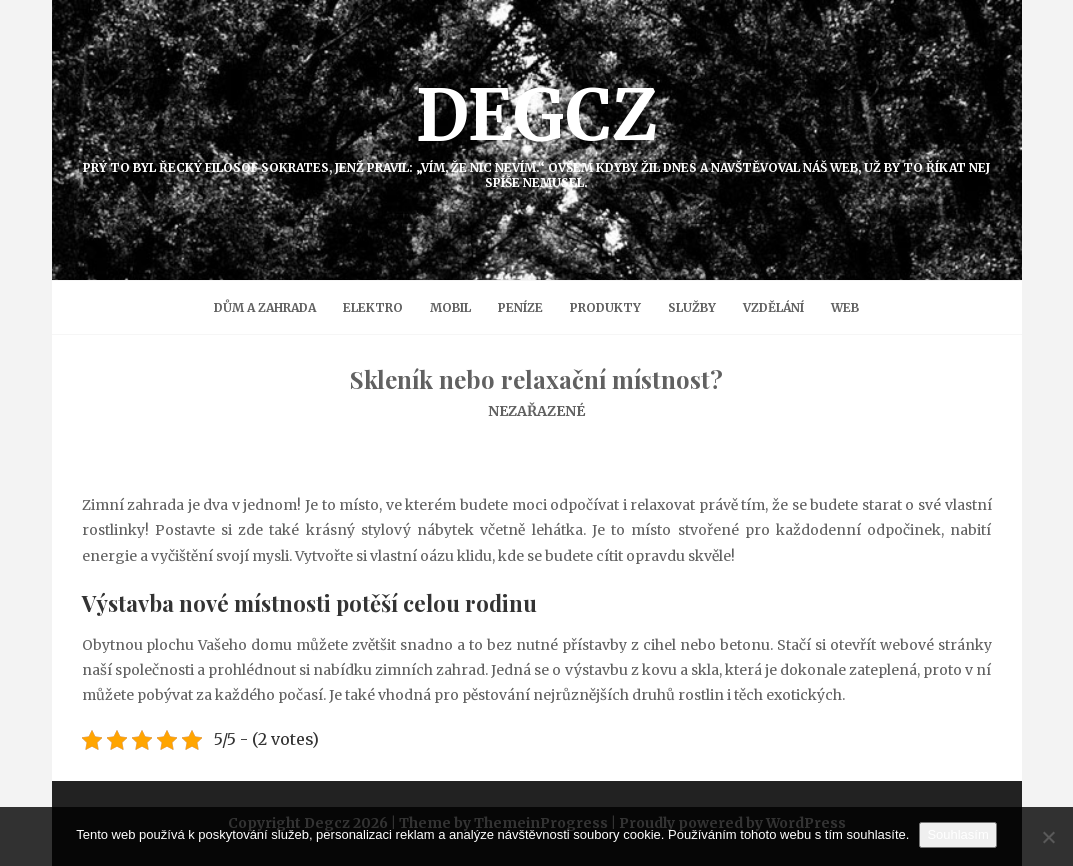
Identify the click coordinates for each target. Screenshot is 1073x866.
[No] (1048, 837)
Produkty (605, 307)
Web (845, 307)
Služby (692, 307)
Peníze (520, 307)
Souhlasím (957, 834)
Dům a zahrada (265, 307)
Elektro (373, 307)
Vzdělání (773, 307)
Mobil (450, 307)
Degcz (537, 130)
